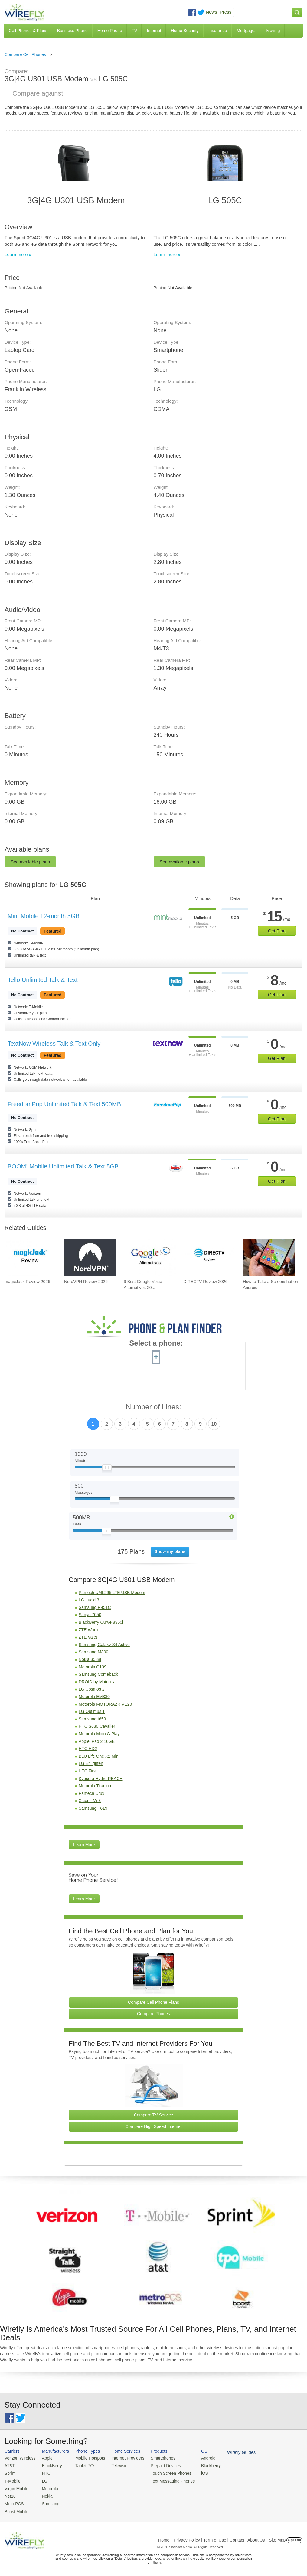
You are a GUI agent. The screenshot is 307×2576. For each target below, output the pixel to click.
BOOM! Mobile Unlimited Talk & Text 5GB (63, 1166)
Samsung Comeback (98, 1674)
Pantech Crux (91, 1793)
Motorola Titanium (95, 1785)
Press (225, 12)
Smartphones (157, 2458)
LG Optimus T (92, 1711)
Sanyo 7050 (90, 1614)
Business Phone (72, 30)
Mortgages (246, 30)
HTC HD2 (88, 1748)
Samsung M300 (93, 1651)
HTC (44, 2472)
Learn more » (18, 254)
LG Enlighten (91, 1763)
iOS (197, 2472)
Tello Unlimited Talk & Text (43, 980)
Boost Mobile (16, 2509)
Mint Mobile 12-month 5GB (44, 916)
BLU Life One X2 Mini (99, 1756)
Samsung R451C (95, 1607)
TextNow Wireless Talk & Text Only (54, 1044)
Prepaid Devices (159, 2465)
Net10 (10, 2494)
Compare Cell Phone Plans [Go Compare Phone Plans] (153, 2002)
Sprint (10, 2472)
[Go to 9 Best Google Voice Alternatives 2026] (150, 1257)
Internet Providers (123, 2458)
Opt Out (294, 2537)
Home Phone (109, 30)
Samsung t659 (92, 1719)
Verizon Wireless (19, 2458)
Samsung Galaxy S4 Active (104, 1644)
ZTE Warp (88, 1629)
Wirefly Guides (232, 2452)
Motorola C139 (92, 1667)
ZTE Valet (88, 1637)
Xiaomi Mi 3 (90, 1800)
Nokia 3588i (90, 1659)
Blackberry (203, 2465)
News (211, 12)
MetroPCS (14, 2502)
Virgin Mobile (16, 2487)
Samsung (48, 2502)
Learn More (84, 1844)
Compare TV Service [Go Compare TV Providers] (153, 2115)
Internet (154, 30)
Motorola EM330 (94, 1696)
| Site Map (276, 2537)
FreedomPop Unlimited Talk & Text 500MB (64, 1104)
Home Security (185, 30)
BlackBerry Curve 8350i (101, 1622)
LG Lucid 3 (89, 1599)
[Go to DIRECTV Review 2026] (209, 1257)
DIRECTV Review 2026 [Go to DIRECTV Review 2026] (205, 1281)
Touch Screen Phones (164, 2472)
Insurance (217, 30)
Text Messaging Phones (166, 2480)
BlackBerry (49, 2465)
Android (200, 2458)
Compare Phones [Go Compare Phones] (153, 2013)
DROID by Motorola (97, 1681)
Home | (165, 2537)
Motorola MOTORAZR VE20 (105, 1704)
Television (117, 2465)
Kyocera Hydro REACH (101, 1778)
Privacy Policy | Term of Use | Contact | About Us (219, 2537)
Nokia (45, 2494)
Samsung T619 (93, 1808)
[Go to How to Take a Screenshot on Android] (269, 1257)
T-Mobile (12, 2480)
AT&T (9, 2465)
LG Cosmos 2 (92, 1689)
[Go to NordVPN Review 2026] (90, 1257)
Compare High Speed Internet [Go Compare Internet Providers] (154, 2126)
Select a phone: (156, 1343)
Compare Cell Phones (25, 54)
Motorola (48, 2487)
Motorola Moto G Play (99, 1733)
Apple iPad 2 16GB (97, 1741)
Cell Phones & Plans (28, 30)
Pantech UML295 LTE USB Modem (112, 1592)
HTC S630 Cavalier (97, 1726)
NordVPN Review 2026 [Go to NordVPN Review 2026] (86, 1281)
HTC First (88, 1771)
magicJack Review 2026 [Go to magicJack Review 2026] (27, 1281)
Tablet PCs (83, 2465)
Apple (45, 2458)
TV (134, 30)
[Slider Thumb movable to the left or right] (107, 1468)
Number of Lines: (153, 1407)
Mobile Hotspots (87, 2458)
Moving (273, 30)
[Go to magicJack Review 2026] (31, 1257)
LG (42, 2480)
